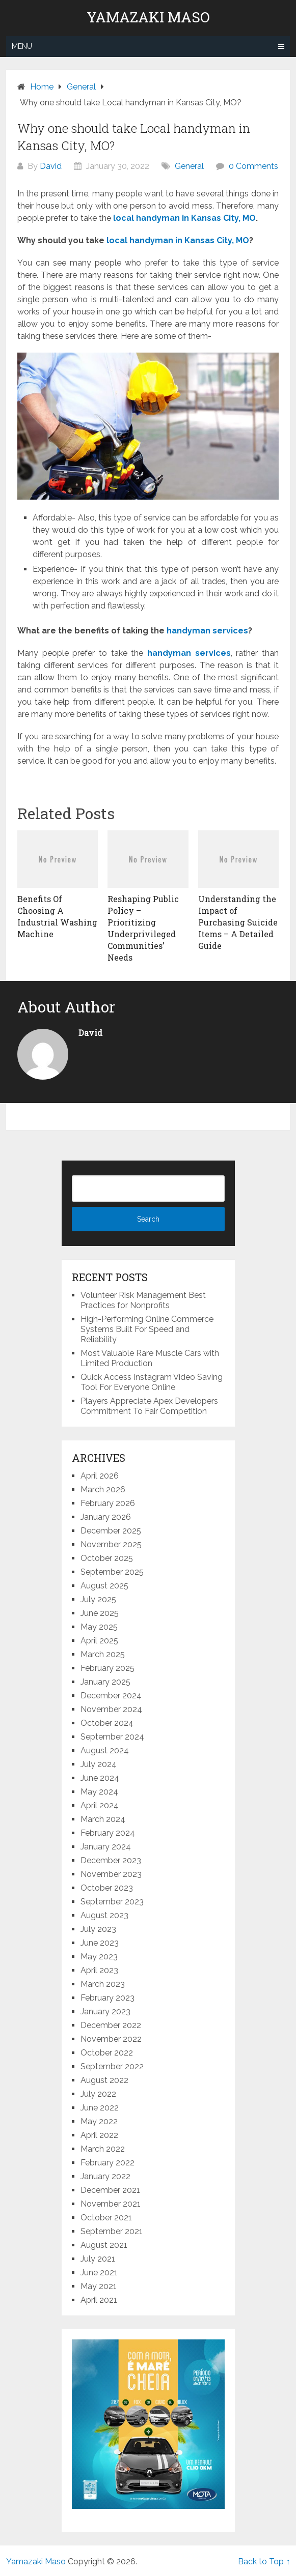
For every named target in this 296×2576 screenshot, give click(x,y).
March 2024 (102, 1819)
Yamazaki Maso (148, 17)
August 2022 (104, 2080)
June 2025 (99, 1613)
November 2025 (111, 1544)
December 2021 (110, 2190)
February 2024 (107, 1833)
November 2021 (110, 2204)
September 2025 (112, 1572)
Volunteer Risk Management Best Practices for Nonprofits (143, 1300)
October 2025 (106, 1558)
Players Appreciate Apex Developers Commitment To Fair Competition (149, 1406)
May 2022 (99, 2121)
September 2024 (112, 1737)
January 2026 (105, 1517)
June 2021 (99, 2272)
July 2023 (98, 1929)
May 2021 (98, 2286)
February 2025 (107, 1668)
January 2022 (105, 2176)
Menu (22, 46)
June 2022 (99, 2107)
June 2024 (99, 1778)
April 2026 (99, 1476)
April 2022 (99, 2135)
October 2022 (106, 2053)
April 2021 (98, 2300)
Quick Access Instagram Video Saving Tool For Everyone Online (151, 1382)
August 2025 (104, 1585)
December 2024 (111, 1695)
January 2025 (105, 1682)
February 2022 (107, 2162)
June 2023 (99, 1943)
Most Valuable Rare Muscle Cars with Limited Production (149, 1358)
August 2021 (103, 2245)
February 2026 (107, 1503)
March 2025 (102, 1654)
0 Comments (253, 166)
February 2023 (107, 1998)
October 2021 (106, 2217)
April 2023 (99, 1970)
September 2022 (112, 2066)
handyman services (189, 653)
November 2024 (111, 1709)
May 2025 (99, 1627)
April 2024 (99, 1805)
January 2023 (105, 2011)
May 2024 (99, 1792)
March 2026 (102, 1489)
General (189, 166)
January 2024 (105, 1846)
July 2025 (98, 1599)
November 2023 (111, 1874)
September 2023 (112, 1901)
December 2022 (110, 2025)
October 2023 (106, 1888)
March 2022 (102, 2149)
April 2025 (99, 1640)
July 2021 (97, 2259)
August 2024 (104, 1750)
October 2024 (106, 1723)
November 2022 (111, 2039)
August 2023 (104, 1915)
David (51, 166)
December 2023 (110, 1860)
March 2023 (102, 1984)
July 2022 (98, 2094)
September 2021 (111, 2231)
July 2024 (98, 1764)
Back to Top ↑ (264, 2561)
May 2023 (99, 1956)
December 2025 (110, 1531)
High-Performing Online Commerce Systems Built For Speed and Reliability (146, 1329)
